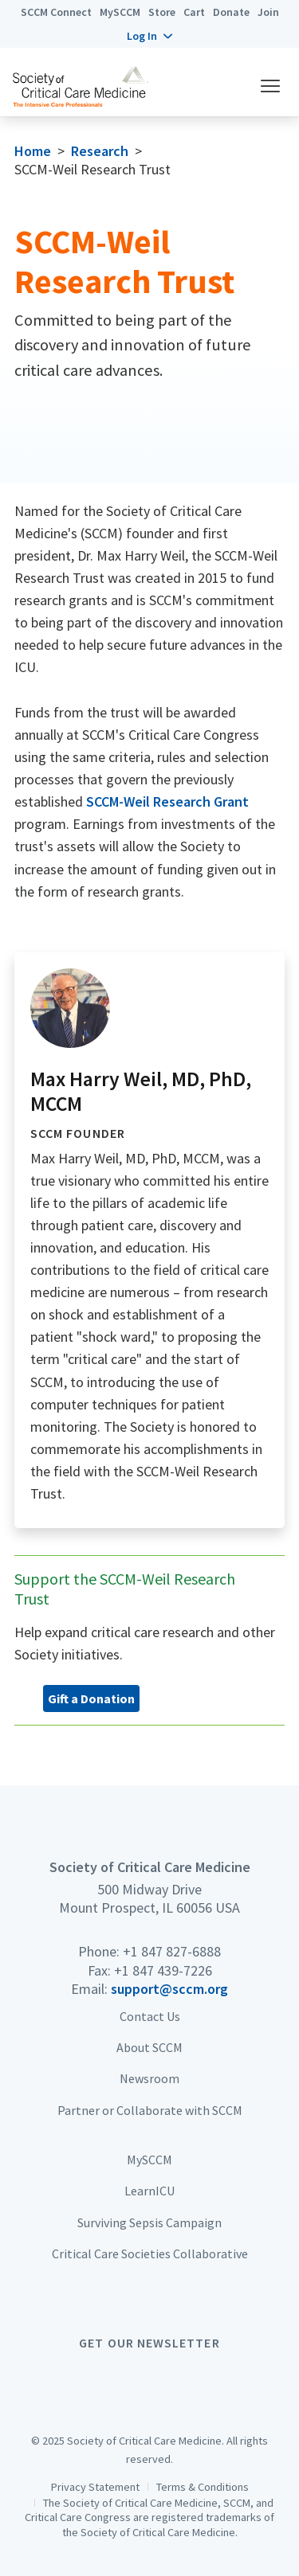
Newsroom (149, 2078)
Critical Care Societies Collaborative (150, 2253)
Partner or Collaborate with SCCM (149, 2110)
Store (161, 12)
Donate (231, 12)
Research (99, 151)
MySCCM (120, 12)
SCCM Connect (56, 12)
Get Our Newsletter (149, 2343)
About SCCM (149, 2047)
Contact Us (150, 2016)
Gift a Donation (91, 1698)
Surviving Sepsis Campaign (149, 2222)
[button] (149, 36)
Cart (194, 12)
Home (32, 151)
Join (268, 12)
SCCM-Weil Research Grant (167, 801)
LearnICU (149, 2191)
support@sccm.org (169, 1989)
